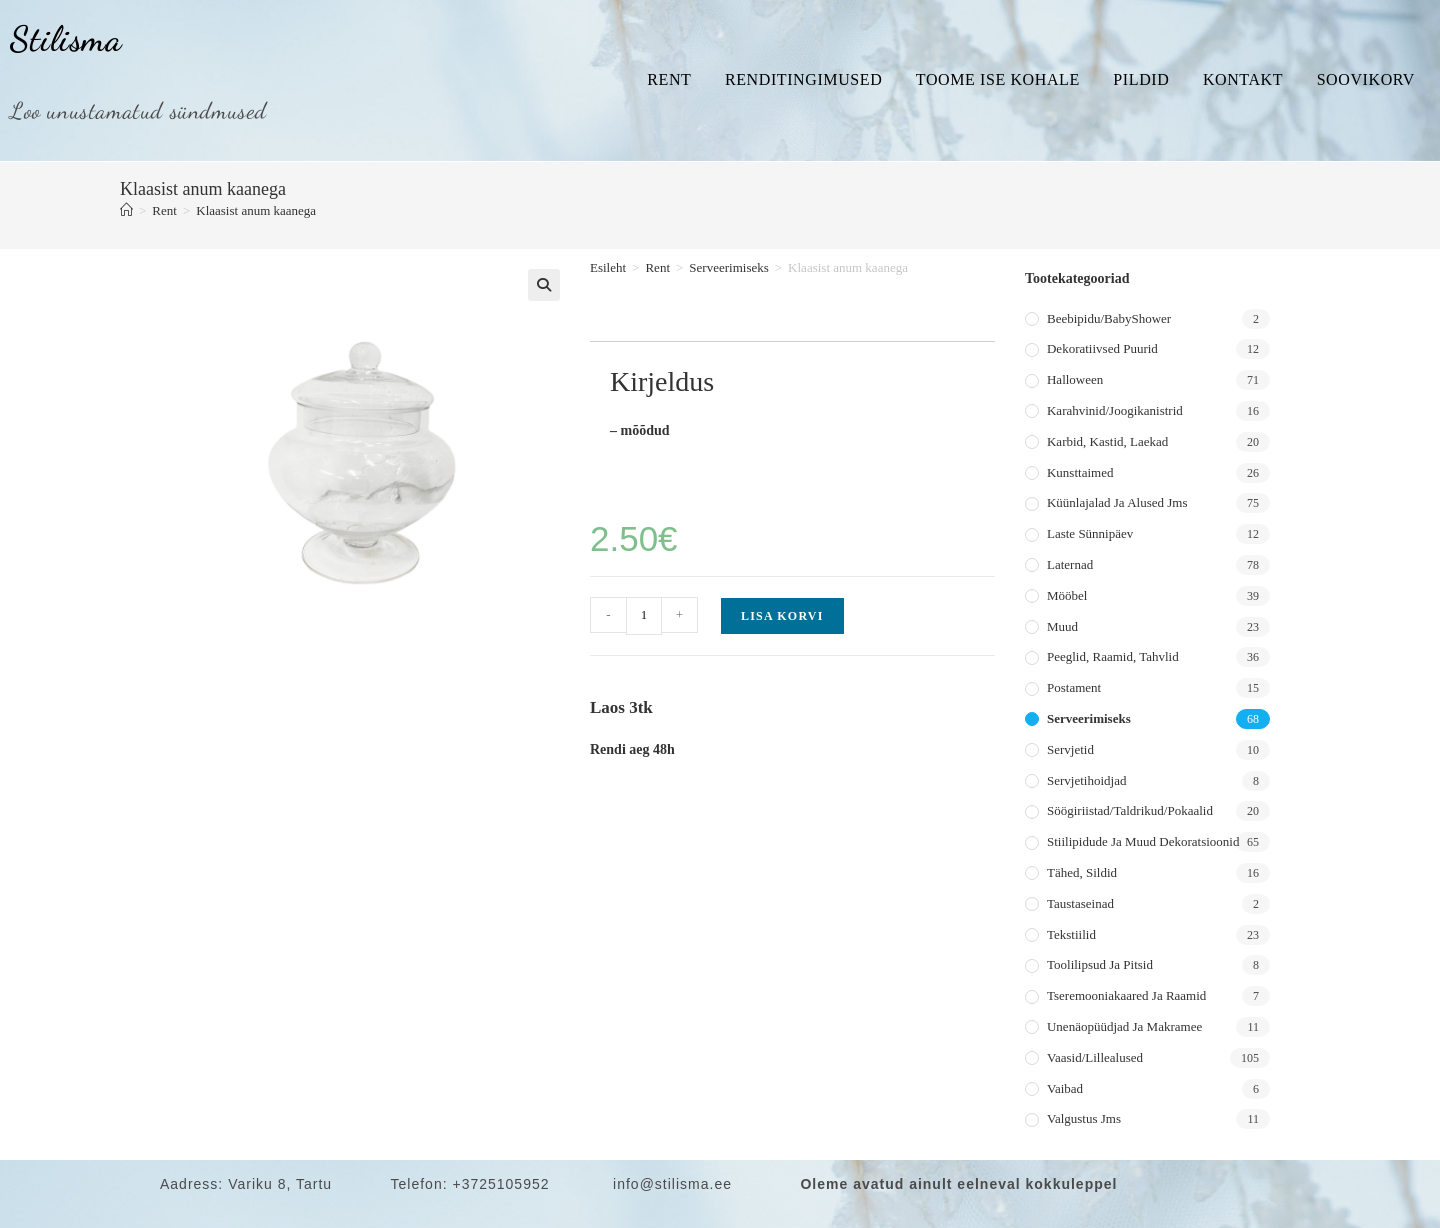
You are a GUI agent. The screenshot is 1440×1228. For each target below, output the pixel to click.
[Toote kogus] (644, 616)
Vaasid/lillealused (1095, 1057)
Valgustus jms (1084, 1118)
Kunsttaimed (1080, 472)
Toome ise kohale (998, 79)
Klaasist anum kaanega (256, 210)
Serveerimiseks (728, 267)
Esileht (608, 267)
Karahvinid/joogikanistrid (1115, 410)
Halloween (1075, 379)
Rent (669, 79)
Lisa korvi (782, 616)
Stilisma (66, 39)
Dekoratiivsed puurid (1102, 348)
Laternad (1070, 564)
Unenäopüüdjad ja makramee (1124, 1026)
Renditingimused (803, 79)
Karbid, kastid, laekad (1107, 441)
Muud (1062, 626)
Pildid (1141, 79)
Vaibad (1065, 1088)
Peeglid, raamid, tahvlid (1113, 656)
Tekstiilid (1071, 934)
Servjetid (1070, 749)
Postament (1074, 687)
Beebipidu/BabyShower (1109, 318)
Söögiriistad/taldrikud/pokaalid (1130, 810)
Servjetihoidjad (1086, 780)
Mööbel (1067, 595)
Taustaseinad (1080, 903)
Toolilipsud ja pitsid (1100, 964)
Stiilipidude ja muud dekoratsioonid (1143, 841)
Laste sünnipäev (1090, 533)
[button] (544, 285)
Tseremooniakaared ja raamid (1126, 995)
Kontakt (1243, 79)
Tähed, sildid (1082, 872)
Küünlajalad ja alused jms (1117, 502)
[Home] (126, 210)
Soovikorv (1366, 79)
